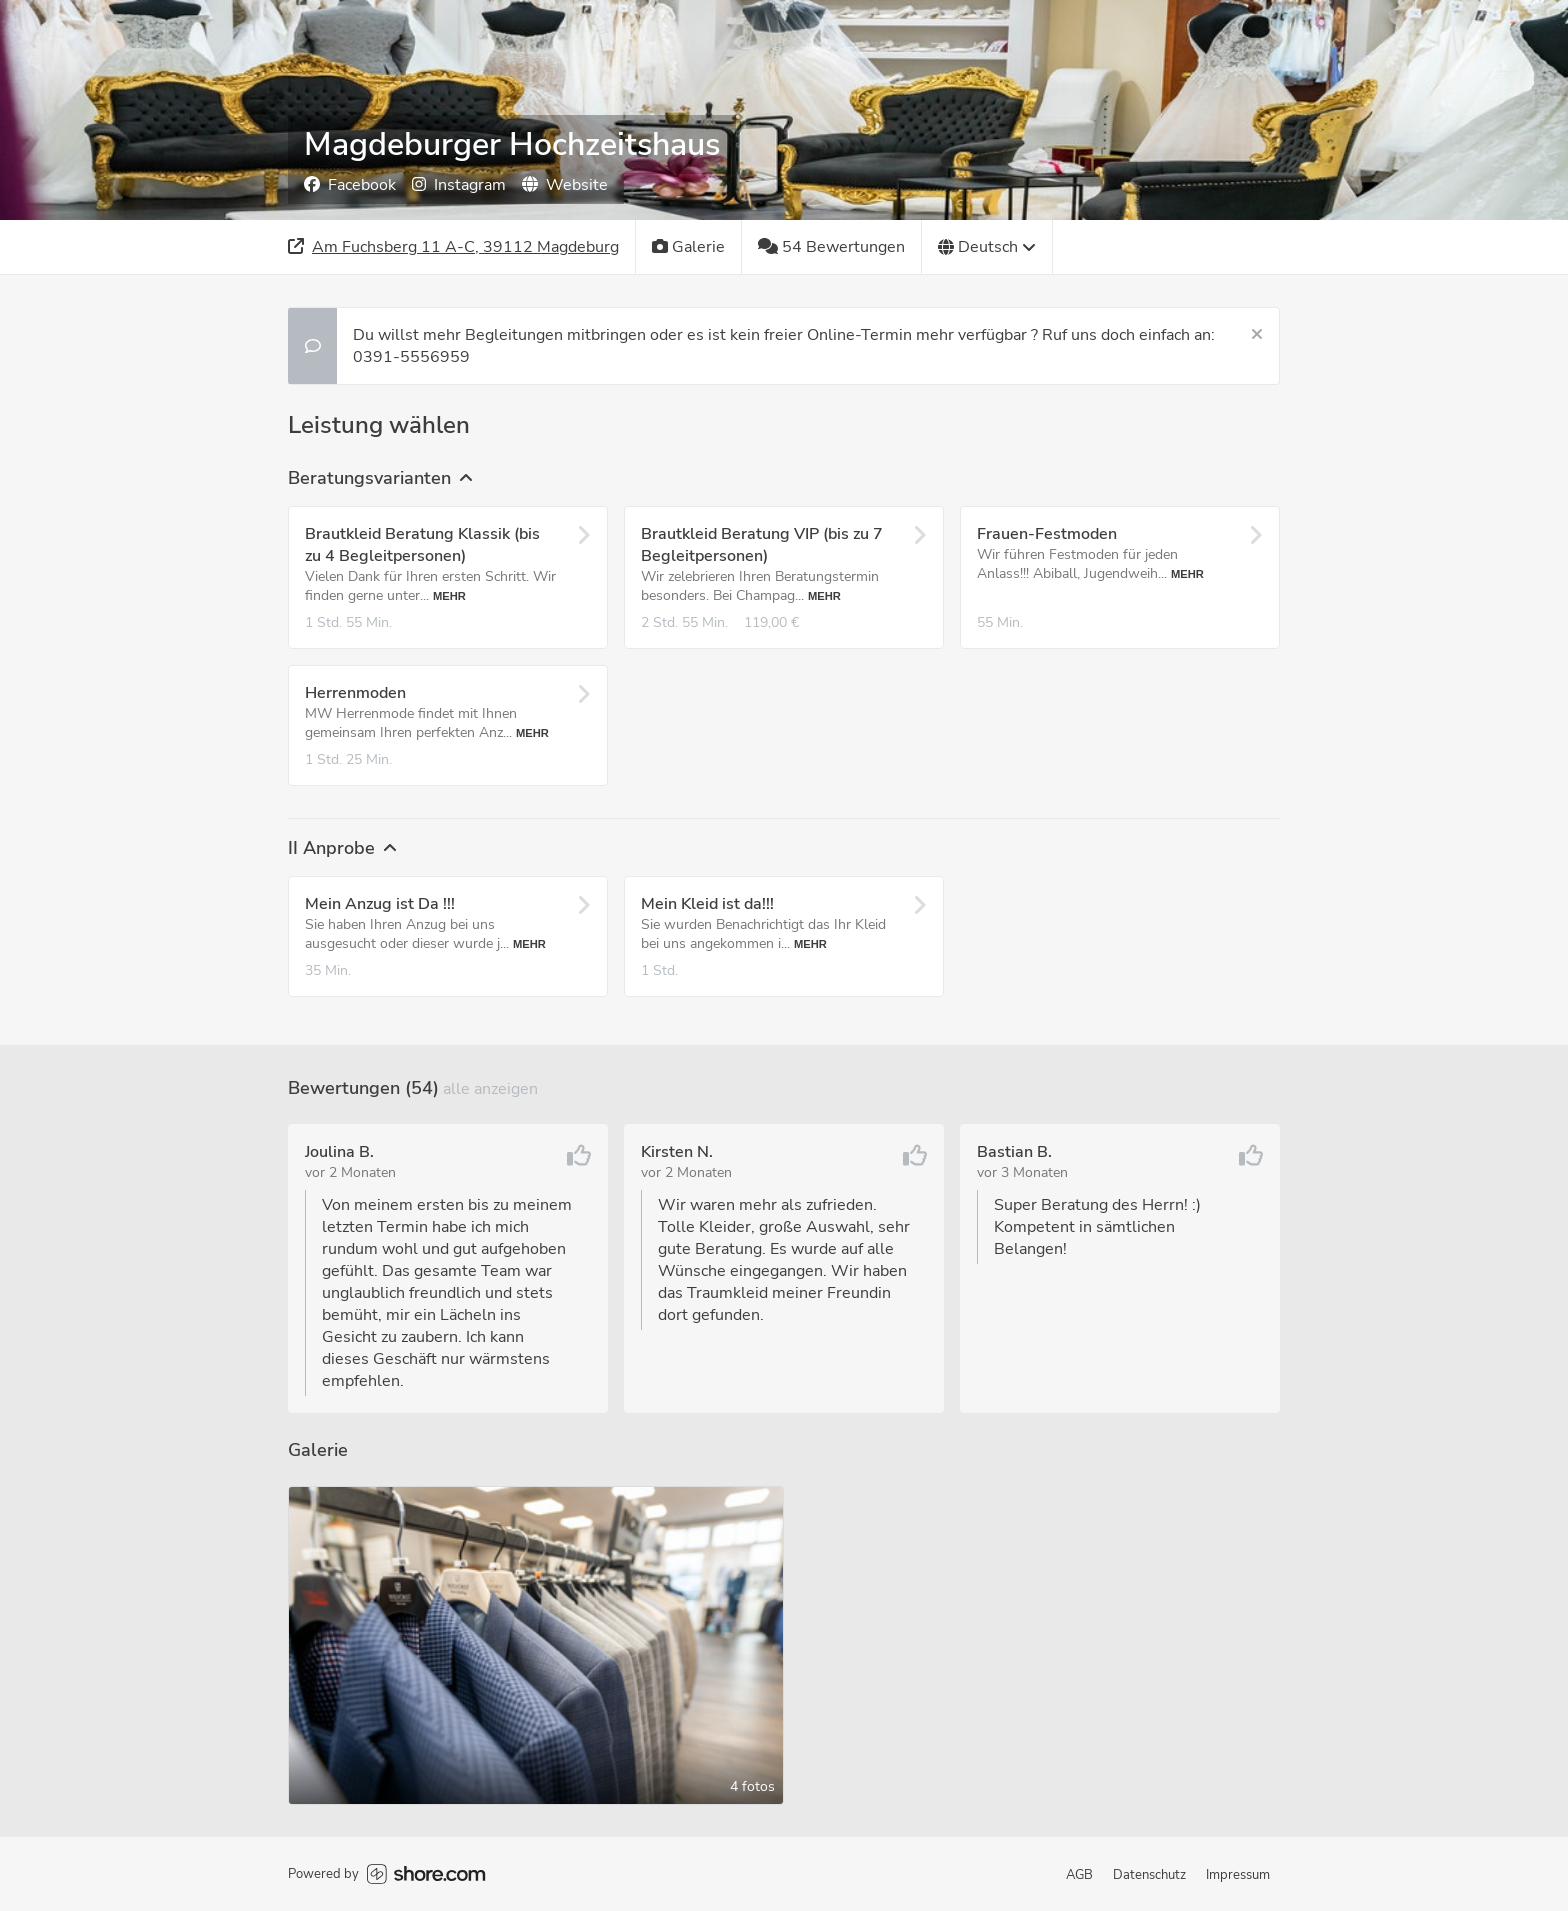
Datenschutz (1149, 1875)
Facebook (350, 185)
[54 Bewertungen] (832, 247)
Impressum (1238, 1875)
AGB (1079, 1875)
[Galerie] (689, 247)
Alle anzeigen (490, 1089)
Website (565, 185)
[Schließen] (1257, 335)
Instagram (459, 185)
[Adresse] (454, 247)
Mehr (449, 596)
